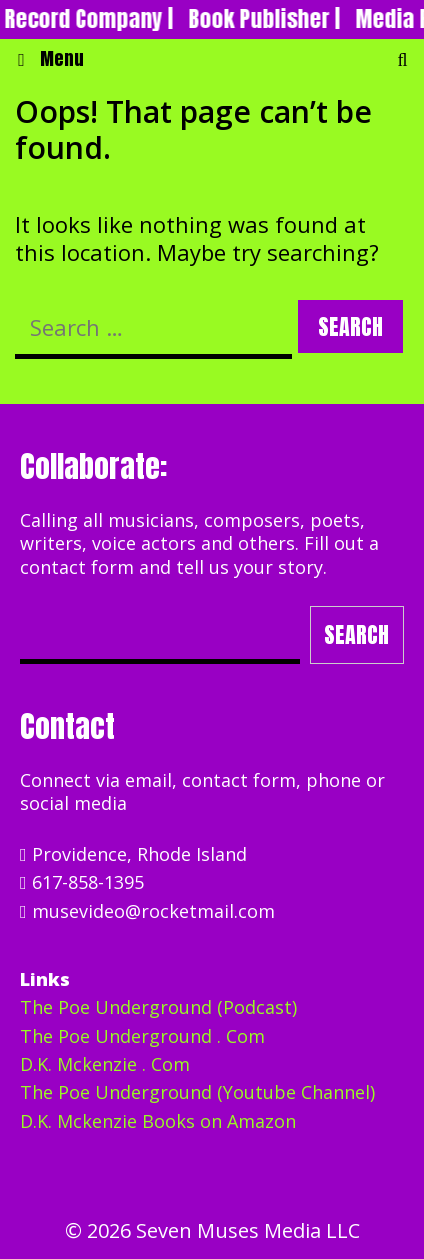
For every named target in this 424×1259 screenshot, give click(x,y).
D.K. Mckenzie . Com (105, 1064)
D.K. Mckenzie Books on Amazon (158, 1121)
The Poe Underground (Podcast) (158, 1007)
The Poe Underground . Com (142, 1036)
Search (356, 634)
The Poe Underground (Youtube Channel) (197, 1092)
